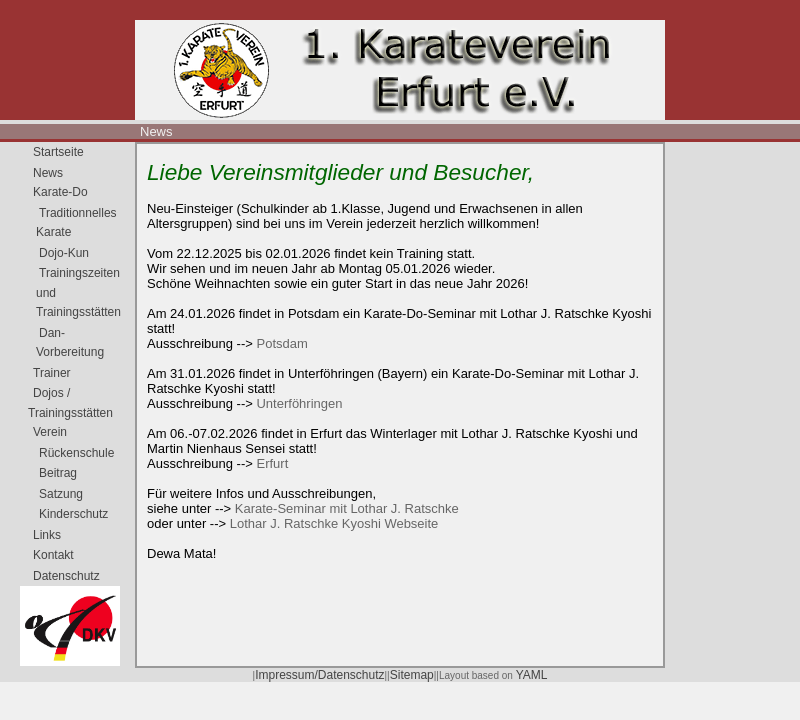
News (156, 131)
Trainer (52, 373)
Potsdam (281, 343)
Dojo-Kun (64, 253)
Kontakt (53, 555)
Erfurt (272, 463)
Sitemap (412, 675)
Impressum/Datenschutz (319, 675)
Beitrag (58, 473)
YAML (532, 675)
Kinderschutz (73, 514)
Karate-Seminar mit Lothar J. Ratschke (347, 508)
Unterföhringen (299, 403)
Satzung (61, 494)
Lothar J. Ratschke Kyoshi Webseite (334, 523)
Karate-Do (60, 192)
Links (47, 535)
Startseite (58, 152)
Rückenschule (76, 453)
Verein (50, 432)
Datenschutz (66, 576)
